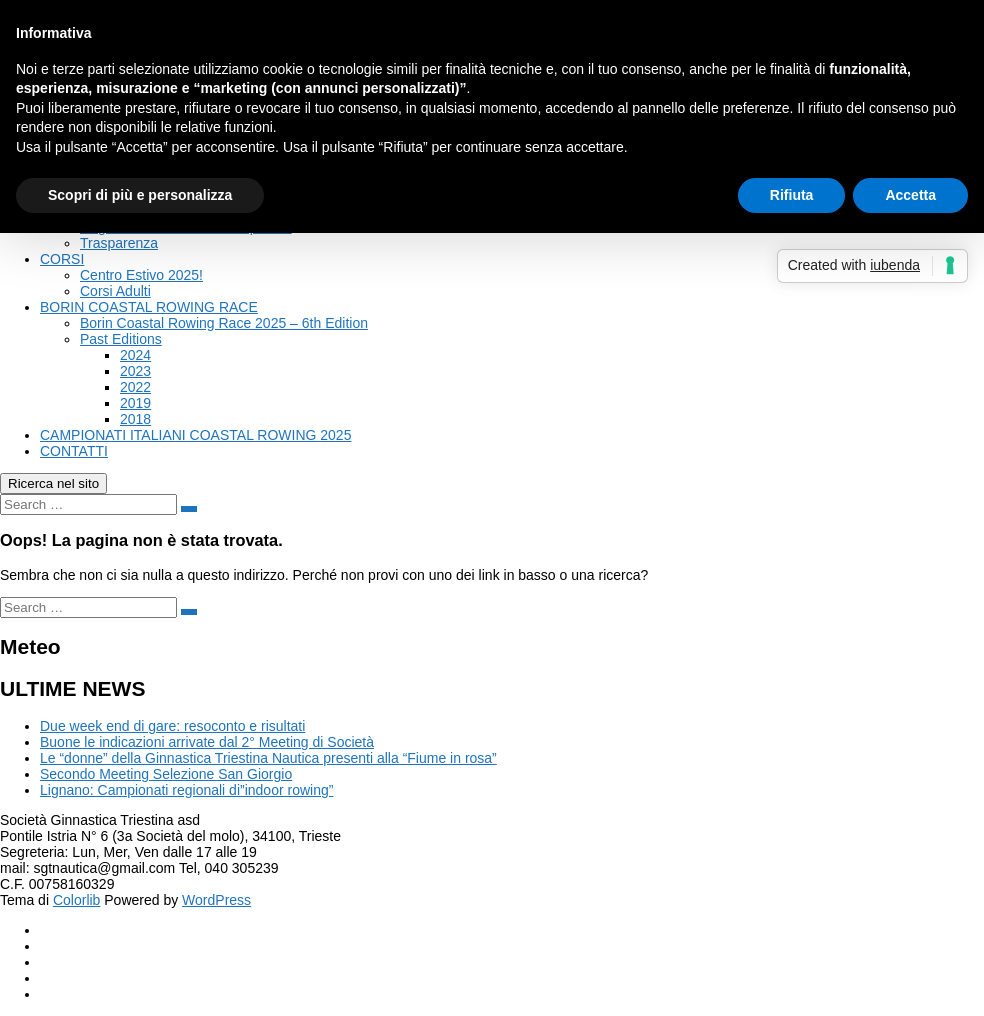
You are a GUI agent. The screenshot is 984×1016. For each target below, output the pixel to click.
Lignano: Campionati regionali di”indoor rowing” (186, 790)
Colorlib (76, 900)
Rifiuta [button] (792, 195)
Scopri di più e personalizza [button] (140, 195)
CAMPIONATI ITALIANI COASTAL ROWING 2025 (195, 435)
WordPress (216, 900)
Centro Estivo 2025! (141, 275)
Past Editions (121, 339)
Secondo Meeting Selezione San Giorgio (166, 774)
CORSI (62, 259)
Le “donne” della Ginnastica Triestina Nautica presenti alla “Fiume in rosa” (268, 758)
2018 (135, 419)
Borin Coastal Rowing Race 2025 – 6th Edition (224, 323)
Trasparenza (119, 243)
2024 (135, 355)
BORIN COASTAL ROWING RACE (149, 307)
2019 (135, 403)
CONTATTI (74, 451)
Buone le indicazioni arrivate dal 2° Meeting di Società (207, 742)
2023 (135, 371)
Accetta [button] (910, 195)
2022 (135, 387)
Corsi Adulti (115, 291)
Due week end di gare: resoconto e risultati (172, 726)
